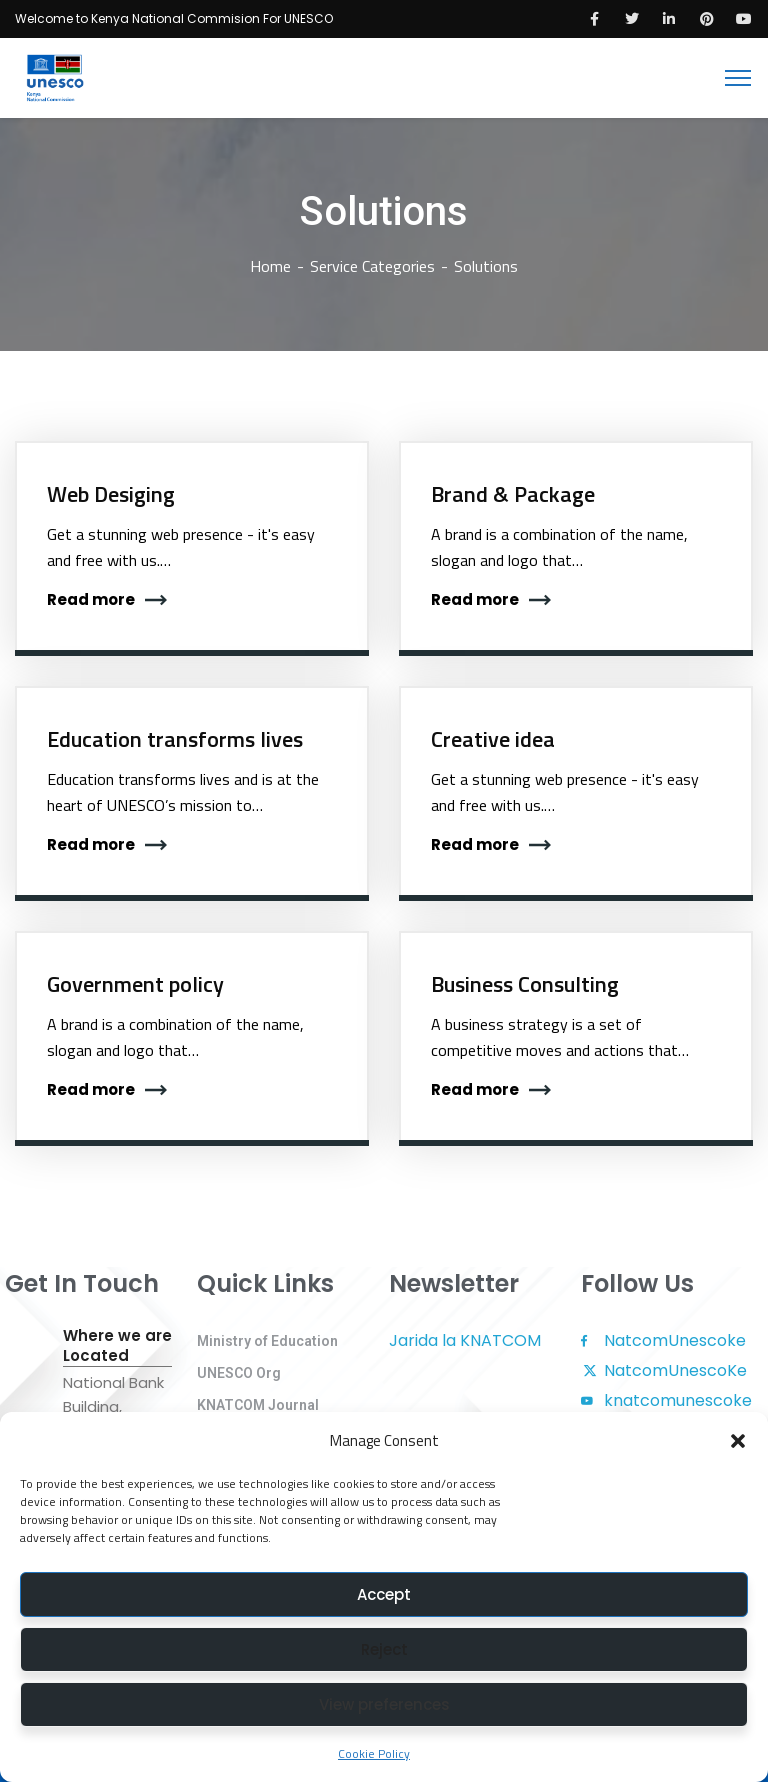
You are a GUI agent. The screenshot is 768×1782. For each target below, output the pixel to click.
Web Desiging (111, 494)
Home (270, 266)
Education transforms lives (175, 739)
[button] (738, 1441)
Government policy (135, 984)
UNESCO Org (239, 1373)
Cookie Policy (374, 1753)
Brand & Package (513, 494)
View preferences (384, 1704)
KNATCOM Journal (258, 1405)
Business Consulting (525, 984)
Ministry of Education (267, 1341)
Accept (384, 1594)
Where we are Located (117, 1346)
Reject (384, 1649)
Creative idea (493, 739)
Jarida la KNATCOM (465, 1340)
